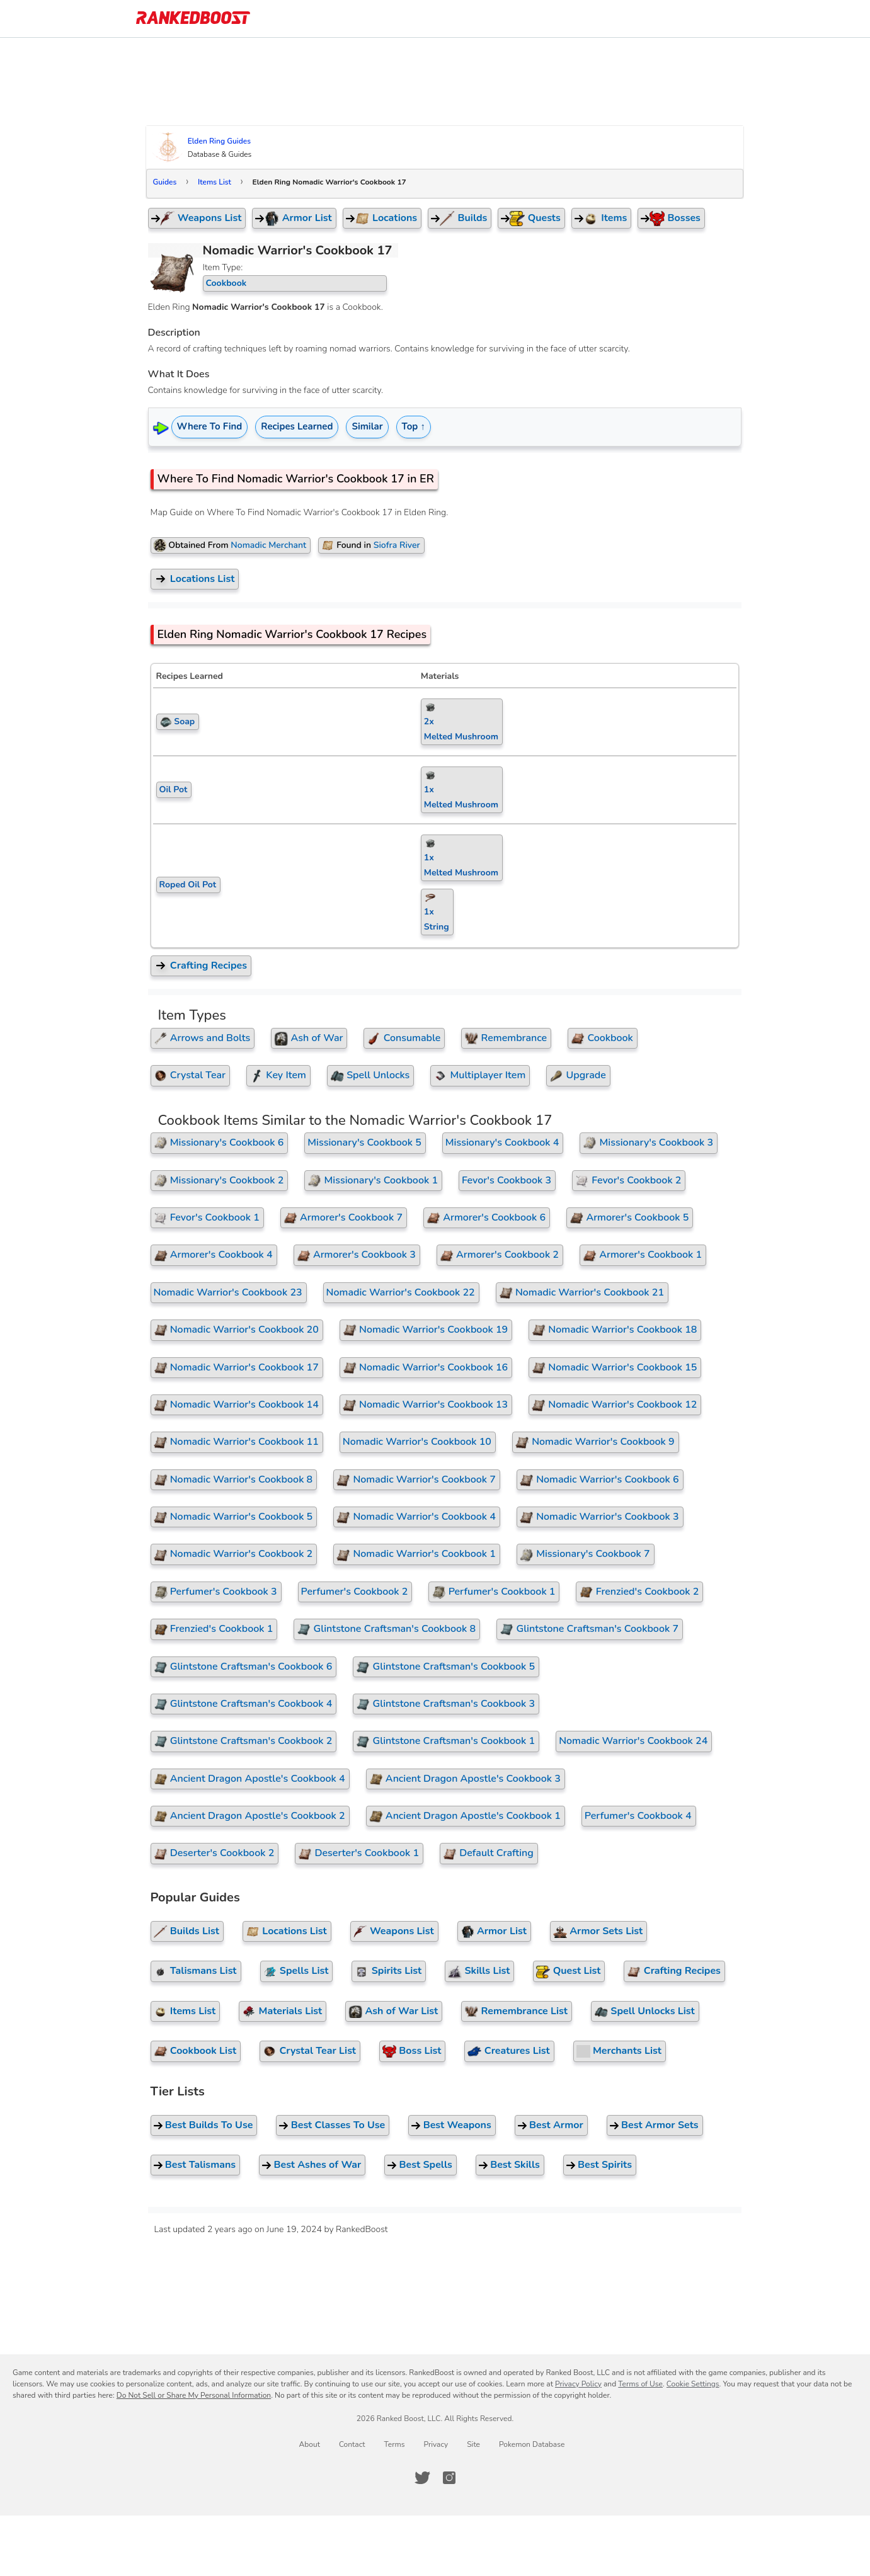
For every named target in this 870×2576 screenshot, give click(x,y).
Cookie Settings (693, 2384)
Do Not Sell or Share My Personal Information (194, 2395)
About (309, 2444)
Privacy (435, 2444)
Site (473, 2444)
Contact (352, 2444)
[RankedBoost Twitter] (422, 2477)
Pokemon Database (531, 2444)
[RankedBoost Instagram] (449, 2477)
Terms (394, 2444)
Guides (165, 182)
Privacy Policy (578, 2384)
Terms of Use (640, 2384)
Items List (214, 182)
